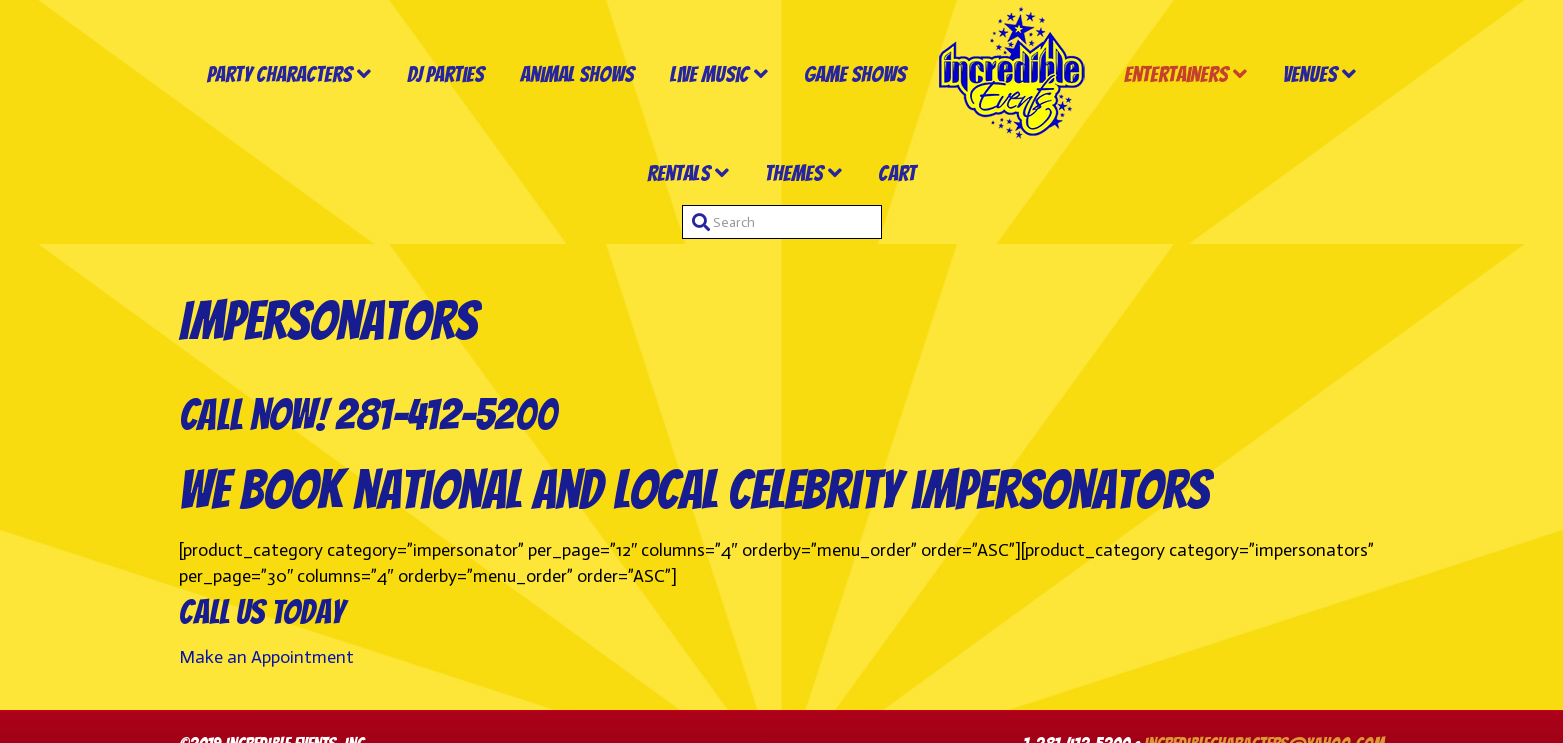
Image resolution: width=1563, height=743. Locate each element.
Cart (897, 173)
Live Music (709, 74)
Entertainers (1176, 74)
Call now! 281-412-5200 (368, 415)
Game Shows (855, 74)
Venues (1310, 74)
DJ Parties (445, 74)
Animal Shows (577, 74)
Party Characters (279, 74)
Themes (794, 173)
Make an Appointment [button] (266, 657)
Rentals (678, 173)
